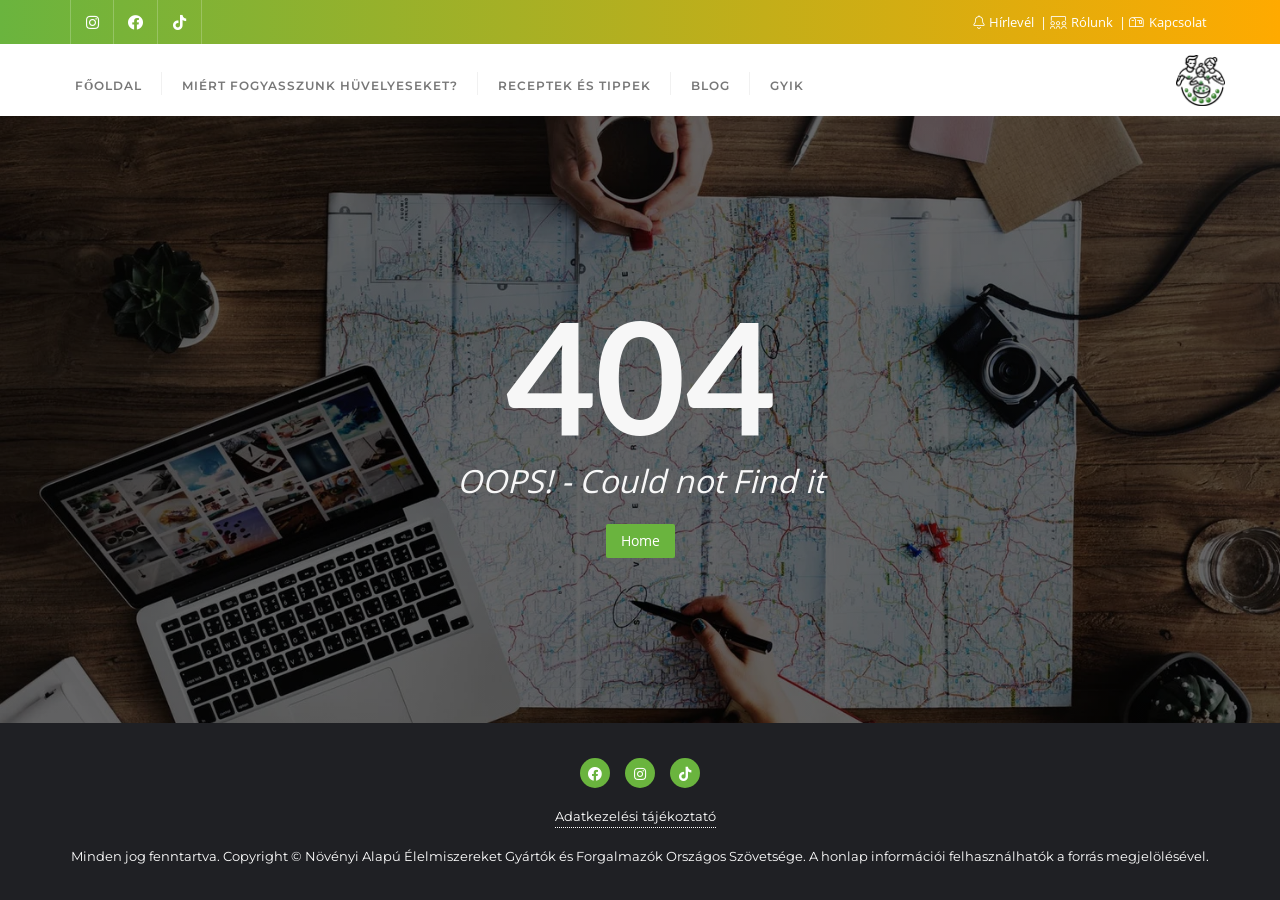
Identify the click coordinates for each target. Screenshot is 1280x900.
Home (640, 540)
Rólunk (1083, 22)
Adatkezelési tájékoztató (635, 816)
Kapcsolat (1168, 22)
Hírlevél (1005, 22)
